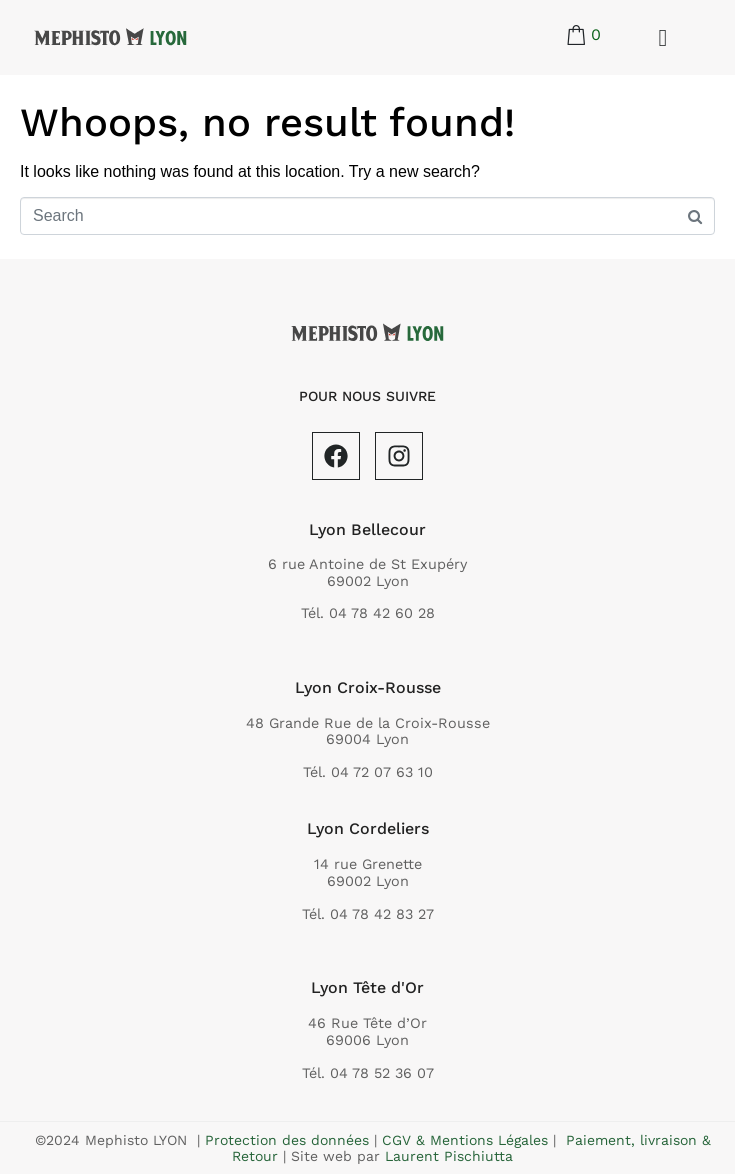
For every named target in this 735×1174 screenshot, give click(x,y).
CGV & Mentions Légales (465, 1140)
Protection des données (287, 1140)
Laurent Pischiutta (449, 1156)
